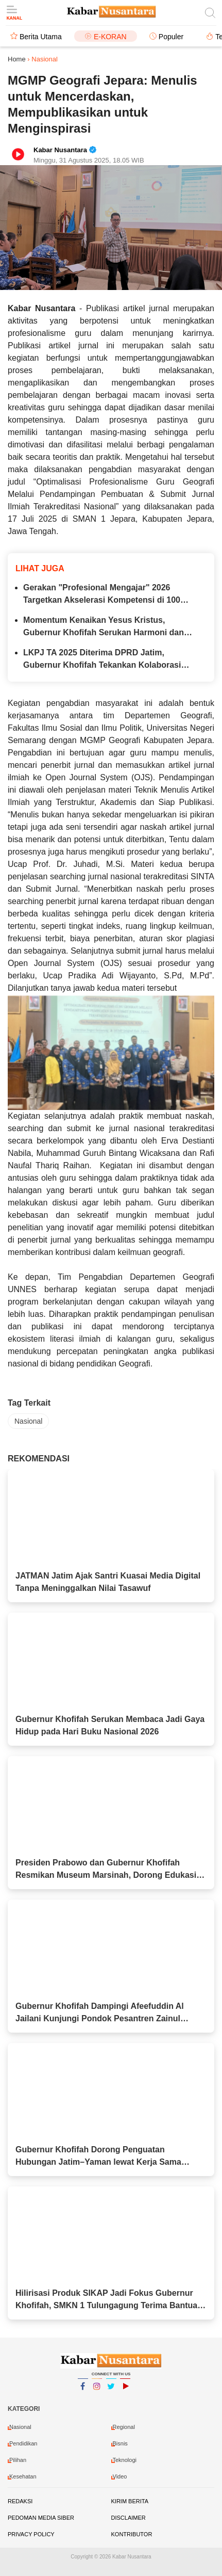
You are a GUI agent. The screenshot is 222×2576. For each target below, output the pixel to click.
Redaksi (20, 2501)
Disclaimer (128, 2518)
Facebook (83, 2390)
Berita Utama (41, 37)
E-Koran (110, 37)
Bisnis (120, 2443)
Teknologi (124, 2460)
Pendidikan (23, 2443)
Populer (171, 37)
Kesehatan (23, 2476)
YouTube (125, 2390)
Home (17, 59)
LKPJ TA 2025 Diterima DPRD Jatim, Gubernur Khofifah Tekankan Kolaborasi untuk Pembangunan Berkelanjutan (102, 659)
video (120, 2476)
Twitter (111, 2390)
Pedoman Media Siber (41, 2518)
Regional (124, 2427)
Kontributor (131, 2534)
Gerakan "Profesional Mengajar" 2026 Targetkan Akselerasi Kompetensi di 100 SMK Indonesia (101, 594)
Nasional (28, 1421)
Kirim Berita (130, 2501)
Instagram (97, 2390)
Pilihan (17, 2460)
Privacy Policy (31, 2534)
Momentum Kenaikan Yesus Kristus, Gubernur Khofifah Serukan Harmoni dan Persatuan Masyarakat (103, 627)
